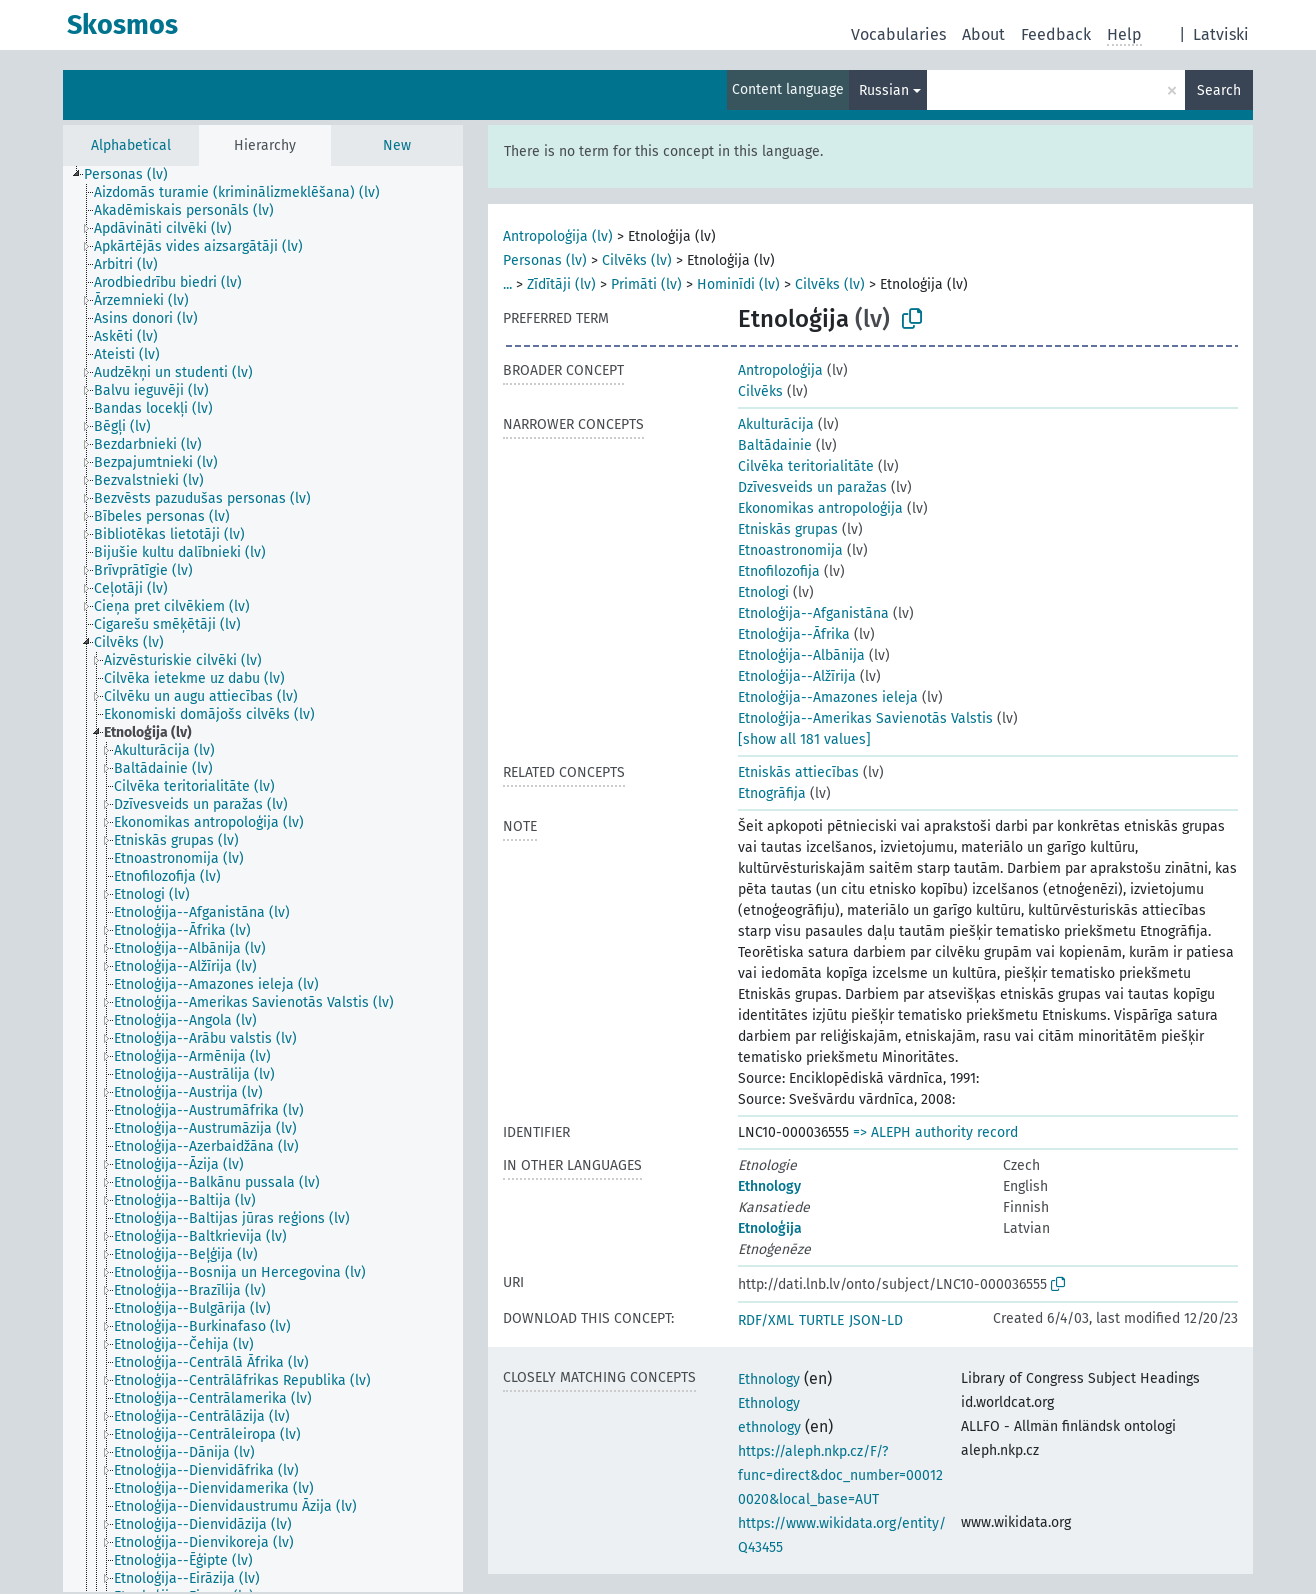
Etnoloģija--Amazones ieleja (828, 697)
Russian (884, 90)
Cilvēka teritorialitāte (806, 466)
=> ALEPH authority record (935, 1132)
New (397, 145)
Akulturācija (776, 424)
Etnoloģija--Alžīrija (797, 676)
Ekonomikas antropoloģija (820, 508)
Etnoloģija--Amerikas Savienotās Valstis (865, 718)
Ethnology (769, 1186)
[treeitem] (134, 175)
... (507, 284)
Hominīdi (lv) (738, 284)
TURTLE (821, 1320)
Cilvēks (760, 391)
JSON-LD (876, 1320)
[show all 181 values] (804, 739)
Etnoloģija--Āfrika (794, 634)
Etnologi (763, 592)
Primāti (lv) (646, 284)
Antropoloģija (780, 370)
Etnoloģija (770, 1228)
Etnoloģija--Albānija (801, 655)
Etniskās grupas (788, 529)
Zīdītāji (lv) (561, 284)
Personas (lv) (545, 260)
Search (1219, 90)
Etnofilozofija (779, 571)
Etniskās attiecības (798, 772)
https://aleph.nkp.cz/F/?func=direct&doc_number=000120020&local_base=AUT (840, 1475)
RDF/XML (766, 1320)
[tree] (263, 879)
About (983, 34)
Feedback (1056, 34)
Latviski (1221, 34)
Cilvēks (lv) (637, 260)
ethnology (769, 1427)
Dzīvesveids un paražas (812, 487)
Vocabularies (898, 34)
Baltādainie (775, 445)
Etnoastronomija (790, 550)
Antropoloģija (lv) (558, 236)
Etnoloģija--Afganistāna (813, 613)
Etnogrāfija (772, 793)
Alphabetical (131, 145)
